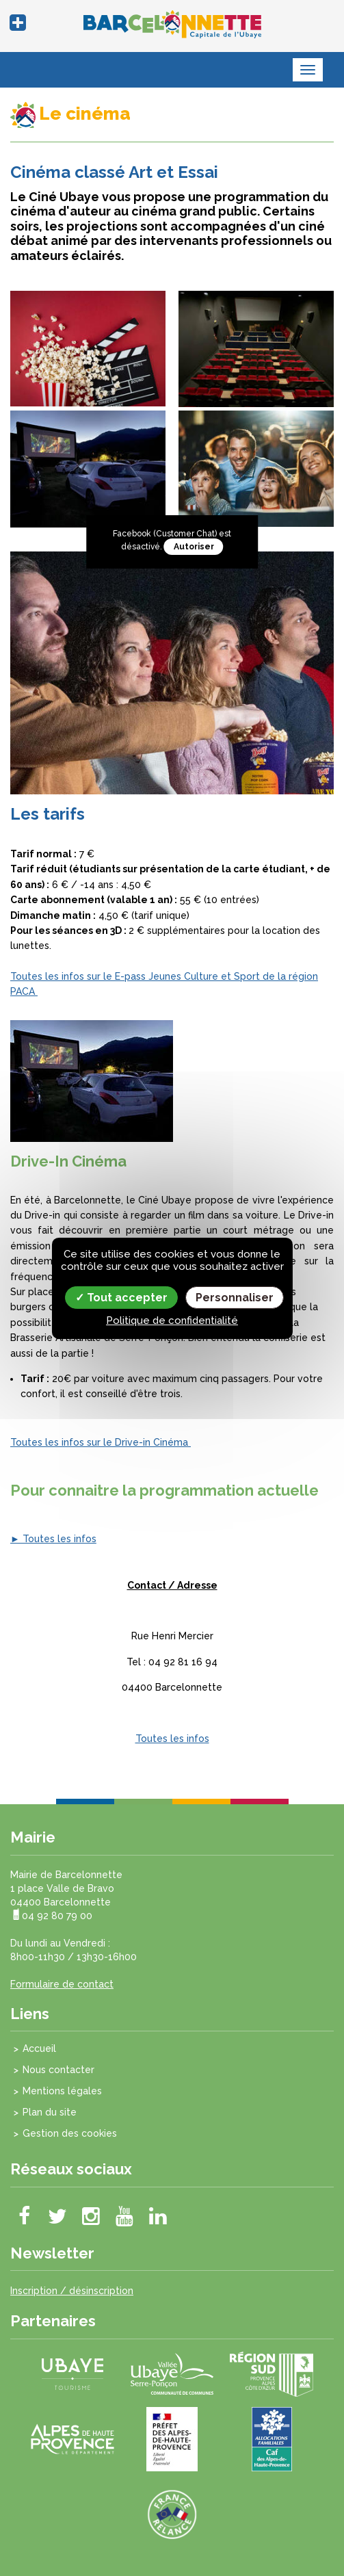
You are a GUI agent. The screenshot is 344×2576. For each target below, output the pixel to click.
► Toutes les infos (53, 1538)
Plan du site (50, 2112)
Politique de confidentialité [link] (172, 1320)
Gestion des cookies (70, 2133)
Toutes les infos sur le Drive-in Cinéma (100, 1442)
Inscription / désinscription (71, 2290)
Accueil (39, 2048)
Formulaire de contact (62, 1984)
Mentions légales (62, 2090)
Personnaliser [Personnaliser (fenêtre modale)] (235, 1296)
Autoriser (194, 546)
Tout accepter (121, 1296)
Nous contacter (58, 2069)
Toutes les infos (172, 1738)
